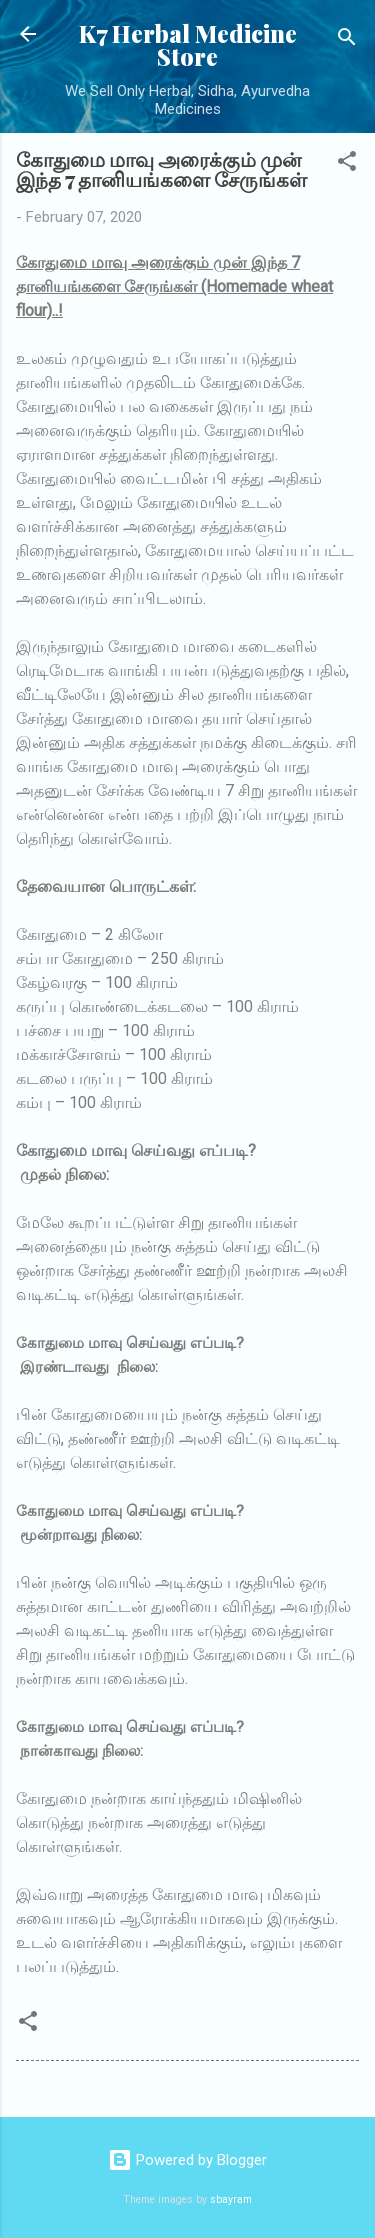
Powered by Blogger (187, 2160)
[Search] (347, 40)
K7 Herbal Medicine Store (188, 45)
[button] (347, 164)
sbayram (231, 2199)
